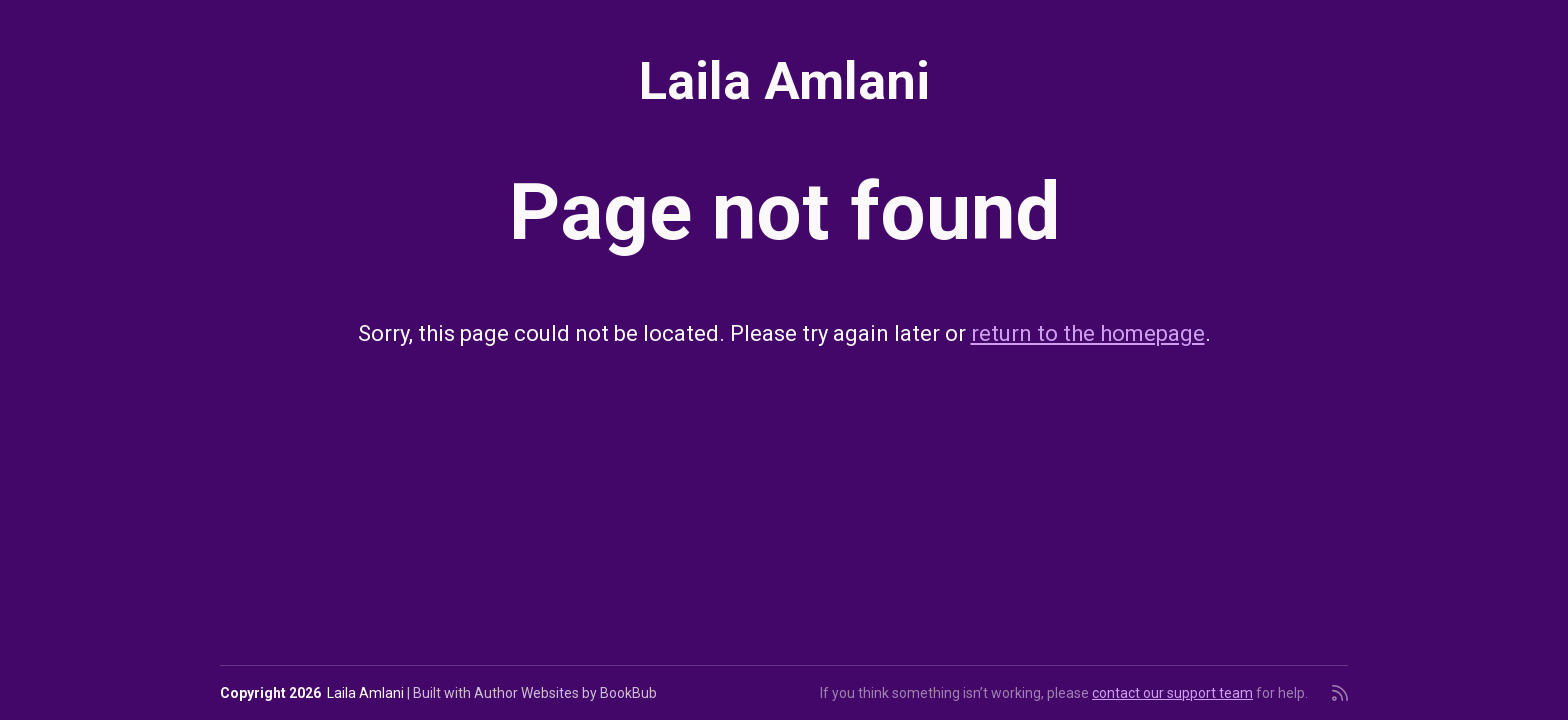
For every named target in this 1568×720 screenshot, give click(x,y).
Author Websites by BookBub (565, 693)
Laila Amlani (784, 81)
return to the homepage (1088, 333)
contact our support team (1172, 693)
